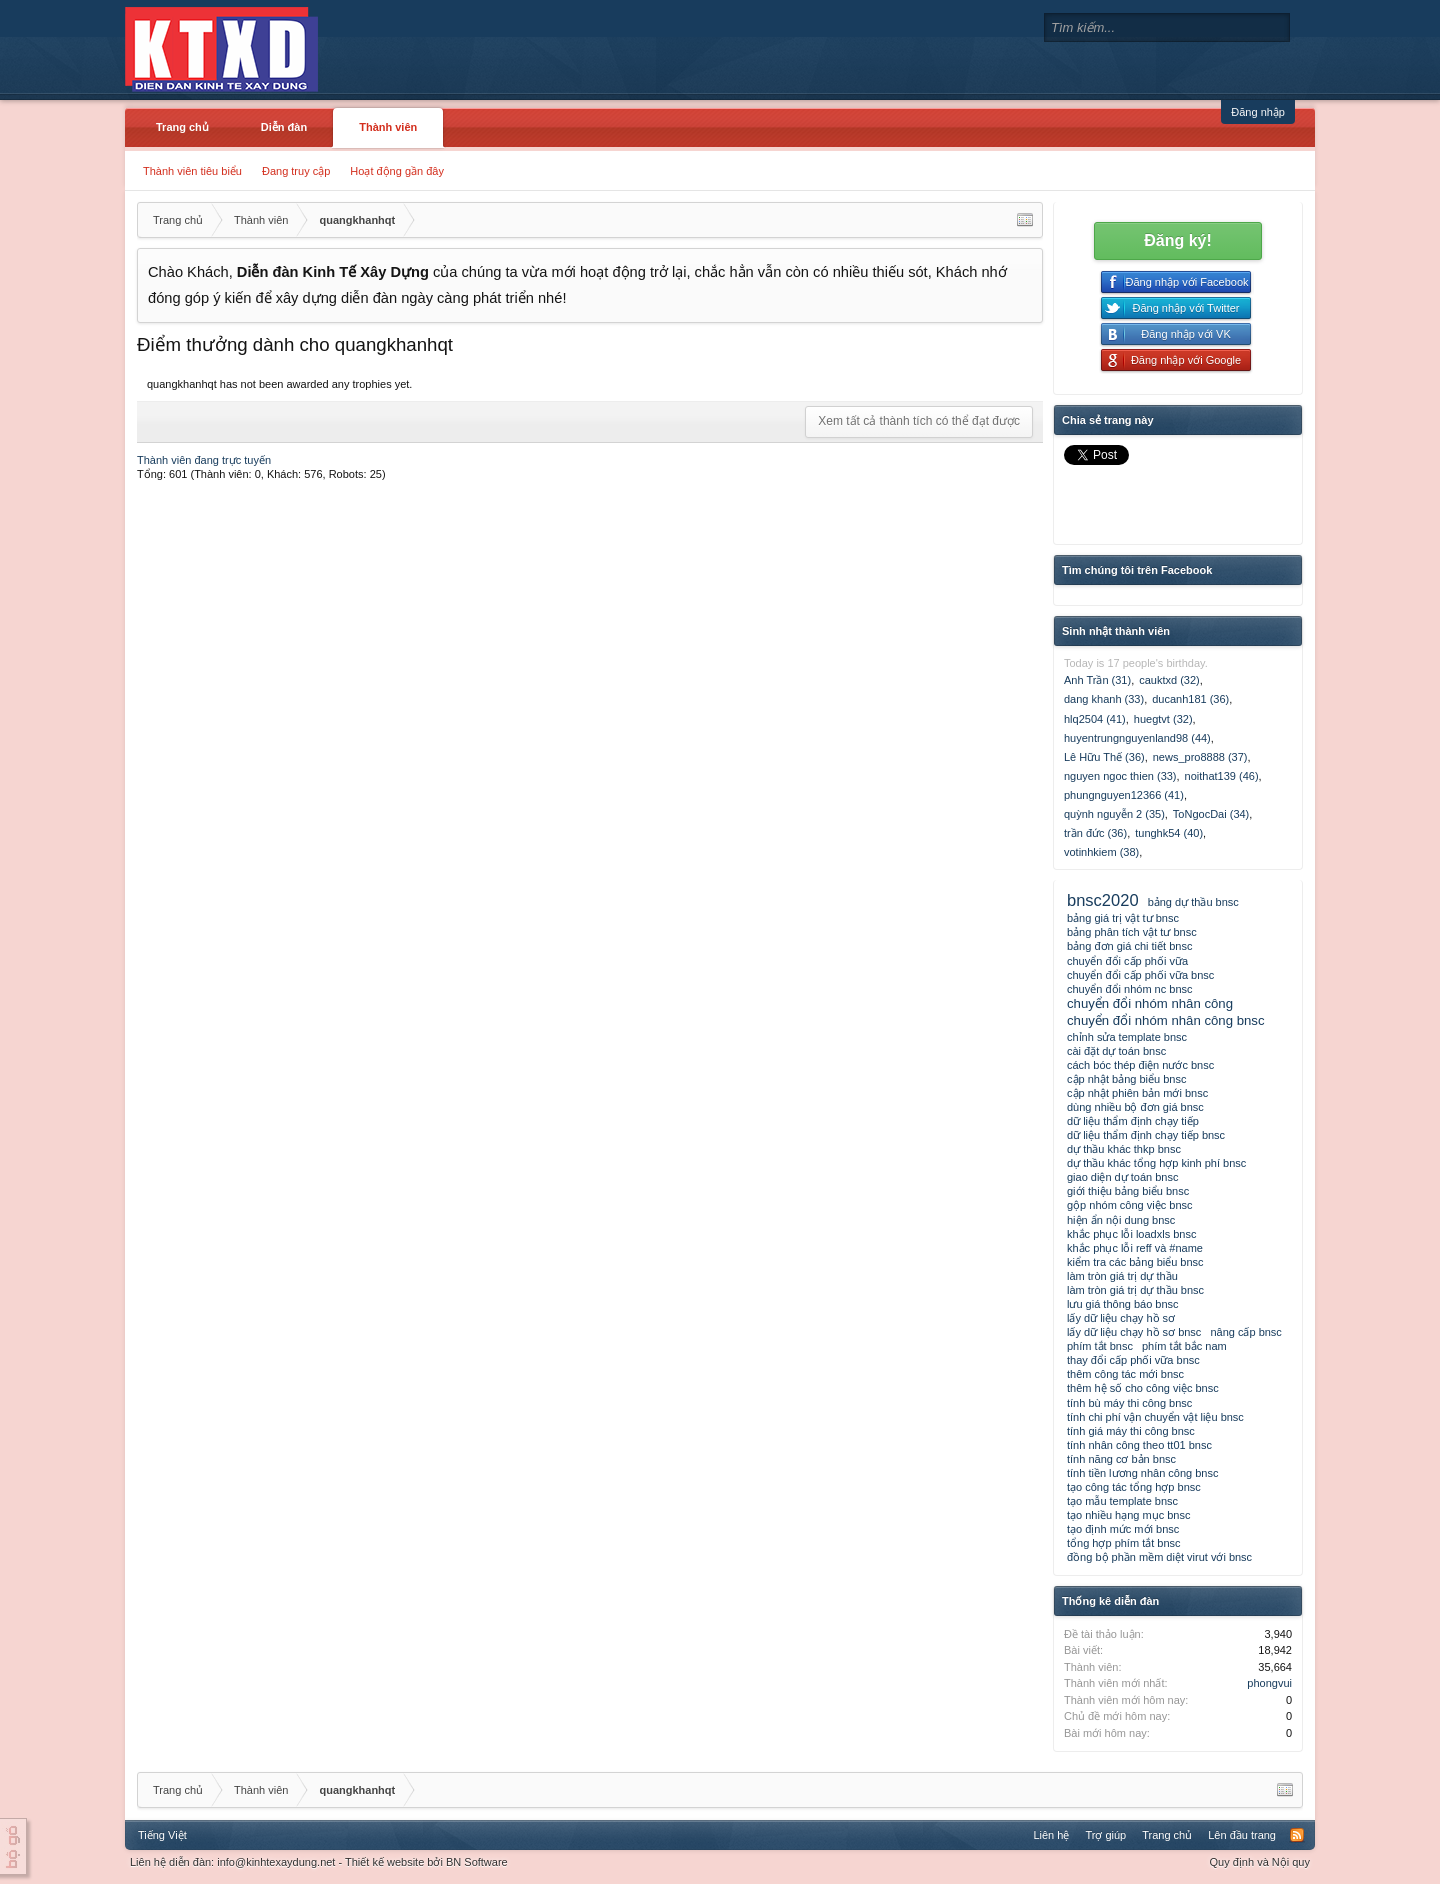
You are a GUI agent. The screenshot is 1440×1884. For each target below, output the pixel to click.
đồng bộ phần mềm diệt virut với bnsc (1159, 1557)
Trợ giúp (1105, 1835)
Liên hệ (1051, 1835)
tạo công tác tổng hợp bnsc (1134, 1487)
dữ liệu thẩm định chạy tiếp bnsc (1146, 1135)
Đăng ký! (1178, 240)
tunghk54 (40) (1169, 833)
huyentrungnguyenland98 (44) (1137, 738)
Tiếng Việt (162, 1835)
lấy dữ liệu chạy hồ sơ (1121, 1318)
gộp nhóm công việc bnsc (1130, 1205)
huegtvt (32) (1163, 719)
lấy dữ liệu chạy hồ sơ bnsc (1134, 1332)
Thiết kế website (384, 1862)
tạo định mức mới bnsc (1123, 1529)
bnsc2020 (1103, 900)
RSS (1297, 1835)
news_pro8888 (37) (1200, 757)
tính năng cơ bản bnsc (1121, 1459)
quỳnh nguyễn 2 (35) (1114, 814)
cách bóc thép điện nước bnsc (1140, 1065)
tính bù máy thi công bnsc (1129, 1403)
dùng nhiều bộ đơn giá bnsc (1135, 1107)
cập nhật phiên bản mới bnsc (1137, 1093)
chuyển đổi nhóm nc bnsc (1130, 989)
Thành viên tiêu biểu (192, 171)
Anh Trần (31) (1097, 680)
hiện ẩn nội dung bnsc (1121, 1220)
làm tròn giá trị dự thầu (1122, 1276)
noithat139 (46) (1222, 776)
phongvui (1269, 1683)
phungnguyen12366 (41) (1124, 795)
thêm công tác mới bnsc (1125, 1374)
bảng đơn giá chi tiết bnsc (1129, 946)
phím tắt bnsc (1100, 1346)
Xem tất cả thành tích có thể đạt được (919, 421)
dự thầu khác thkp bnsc (1124, 1149)
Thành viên (388, 127)
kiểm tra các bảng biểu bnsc (1135, 1262)
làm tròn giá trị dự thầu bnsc (1135, 1290)
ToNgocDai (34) (1211, 814)
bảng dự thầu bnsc (1193, 902)
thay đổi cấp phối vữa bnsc (1133, 1360)
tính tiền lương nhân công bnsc (1142, 1473)
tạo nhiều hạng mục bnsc (1128, 1515)
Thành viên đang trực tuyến (204, 460)
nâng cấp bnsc (1245, 1332)
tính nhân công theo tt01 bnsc (1139, 1445)
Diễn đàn (284, 127)
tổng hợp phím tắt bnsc (1124, 1543)
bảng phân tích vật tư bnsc (1132, 932)
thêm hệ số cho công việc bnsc (1143, 1388)
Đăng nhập (1258, 112)
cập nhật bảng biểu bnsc (1126, 1079)
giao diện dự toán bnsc (1122, 1177)
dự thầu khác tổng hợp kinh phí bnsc (1156, 1163)
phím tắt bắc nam (1184, 1346)
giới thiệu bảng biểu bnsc (1128, 1191)
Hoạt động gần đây (397, 171)
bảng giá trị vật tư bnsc (1123, 918)
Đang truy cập (296, 171)
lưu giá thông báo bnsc (1123, 1304)
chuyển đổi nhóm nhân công (1150, 1003)
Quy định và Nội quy (1260, 1862)
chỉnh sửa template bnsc (1127, 1037)
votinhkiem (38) (1101, 852)
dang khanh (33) (1104, 699)
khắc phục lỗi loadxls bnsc (1131, 1234)
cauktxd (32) (1169, 680)
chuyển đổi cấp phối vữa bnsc (1140, 975)
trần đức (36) (1095, 833)
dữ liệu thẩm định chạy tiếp (1133, 1121)
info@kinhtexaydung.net (276, 1862)
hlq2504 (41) (1095, 719)
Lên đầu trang (1242, 1835)
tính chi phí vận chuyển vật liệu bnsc (1155, 1417)
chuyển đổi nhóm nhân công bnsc (1166, 1020)
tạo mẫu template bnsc (1122, 1501)
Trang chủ (182, 127)
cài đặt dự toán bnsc (1116, 1051)
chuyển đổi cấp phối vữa (1127, 961)
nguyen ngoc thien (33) (1120, 776)
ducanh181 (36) (1190, 699)
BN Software (477, 1862)
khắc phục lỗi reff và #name (1135, 1248)
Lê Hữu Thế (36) (1104, 757)
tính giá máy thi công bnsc (1131, 1431)
